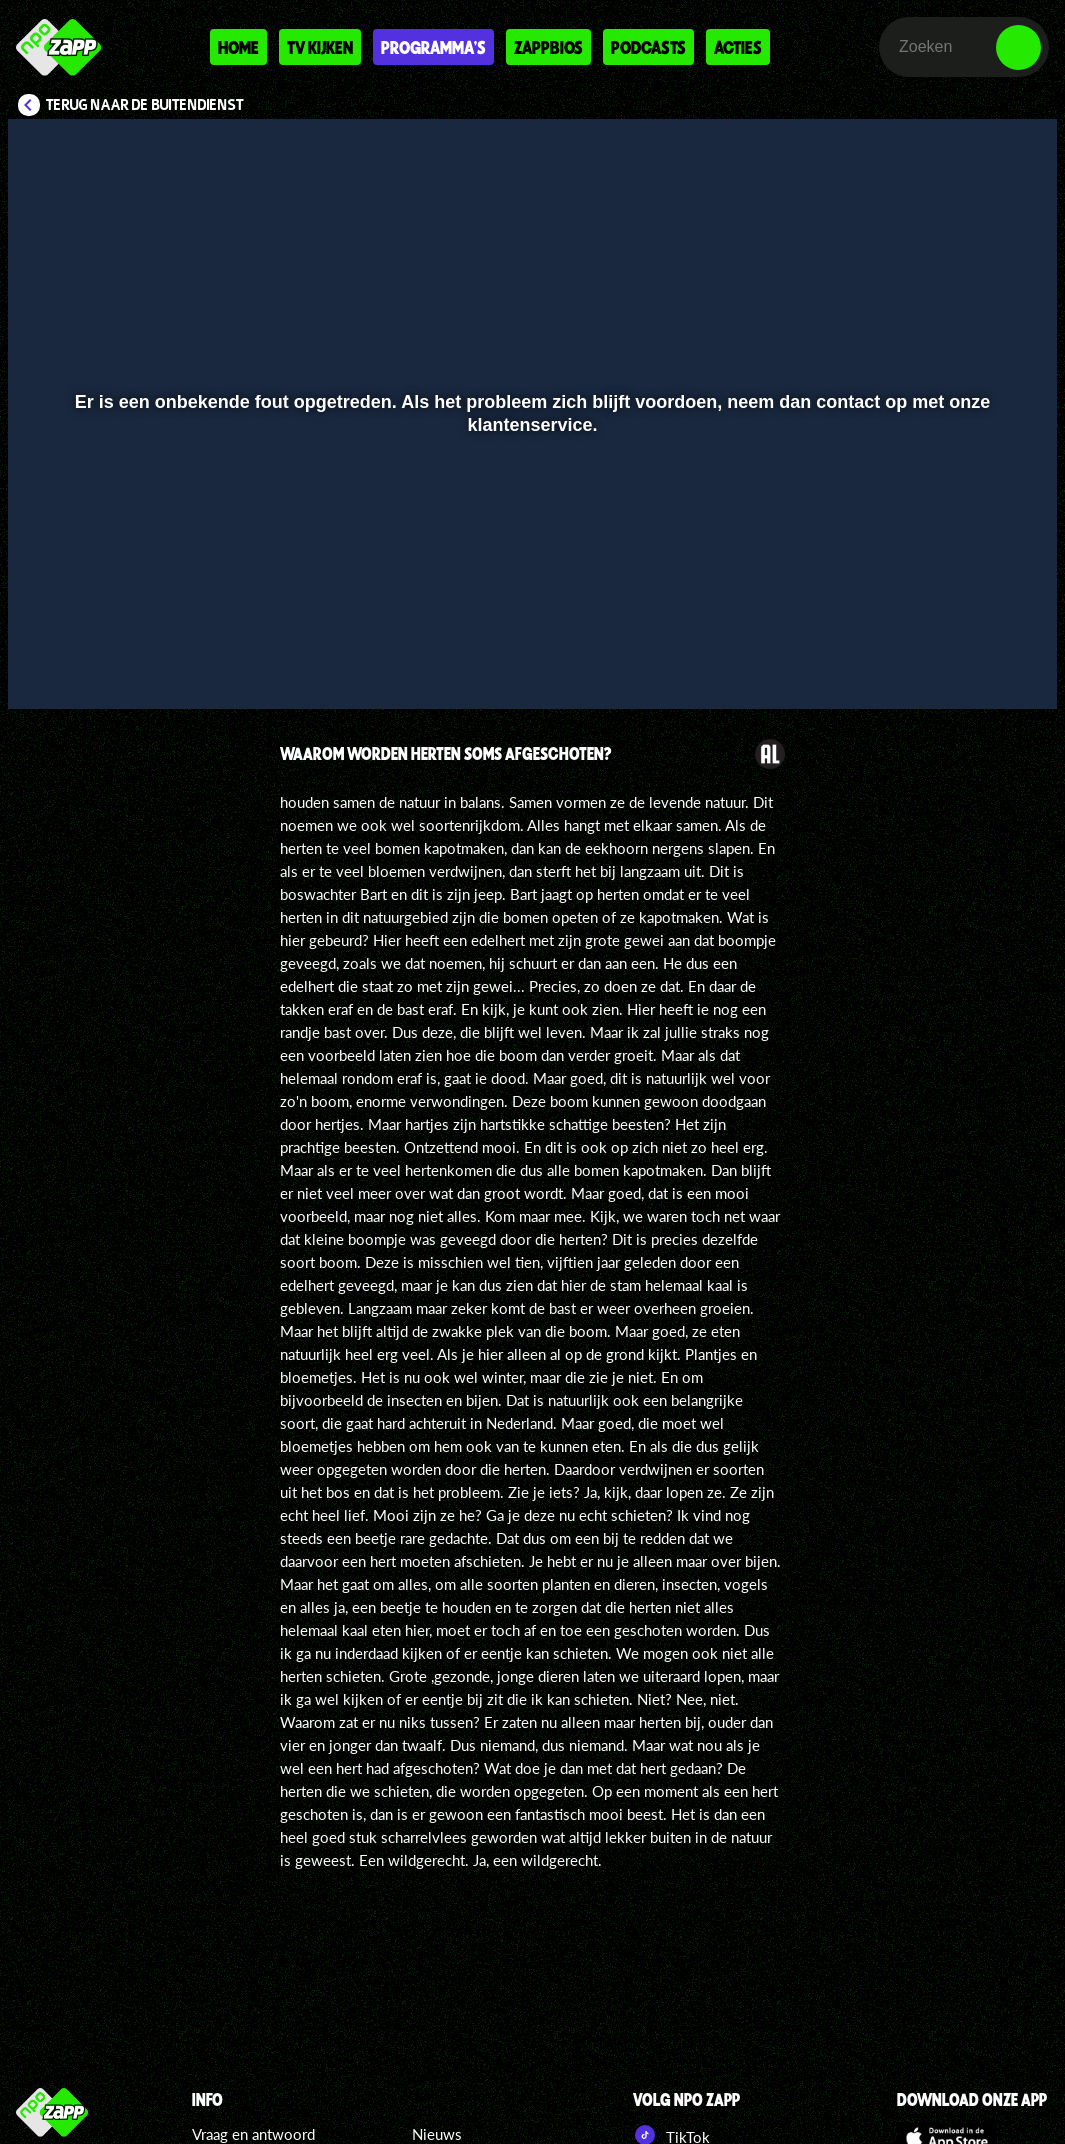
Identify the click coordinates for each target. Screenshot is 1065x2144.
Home (238, 47)
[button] (48, 665)
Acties (738, 47)
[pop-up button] (974, 665)
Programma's (433, 47)
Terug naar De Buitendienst (145, 105)
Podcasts (648, 47)
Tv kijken (320, 47)
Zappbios (548, 47)
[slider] (530, 623)
